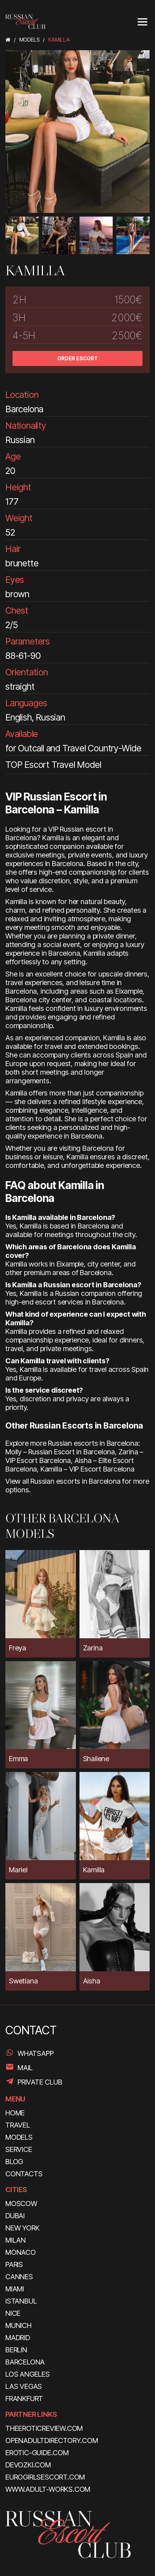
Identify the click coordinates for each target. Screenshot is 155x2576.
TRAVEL (17, 2125)
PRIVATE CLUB (40, 2082)
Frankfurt (24, 2398)
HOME (15, 2113)
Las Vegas (23, 2386)
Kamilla (94, 1870)
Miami (14, 2289)
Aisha (91, 1981)
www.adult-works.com (47, 2489)
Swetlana (23, 1981)
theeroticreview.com (44, 2428)
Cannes (19, 2276)
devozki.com (28, 2465)
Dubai (15, 2215)
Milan (15, 2240)
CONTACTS (23, 2173)
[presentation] (11, 237)
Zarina (93, 1648)
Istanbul (21, 2301)
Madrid (17, 2337)
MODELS (19, 2137)
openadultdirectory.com (51, 2440)
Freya (17, 1648)
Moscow (21, 2203)
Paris (14, 2264)
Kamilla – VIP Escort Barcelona (87, 1469)
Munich (18, 2325)
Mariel (18, 1870)
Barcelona (25, 2362)
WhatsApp (35, 2053)
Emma (18, 1758)
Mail (25, 2067)
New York (22, 2228)
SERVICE (18, 2149)
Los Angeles (27, 2374)
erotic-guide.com (37, 2452)
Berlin (16, 2350)
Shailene (96, 1758)
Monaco (20, 2252)
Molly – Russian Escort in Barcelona (60, 1452)
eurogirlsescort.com (45, 2477)
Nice (12, 2313)
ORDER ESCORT (77, 358)
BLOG (14, 2161)
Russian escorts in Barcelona (75, 1481)
